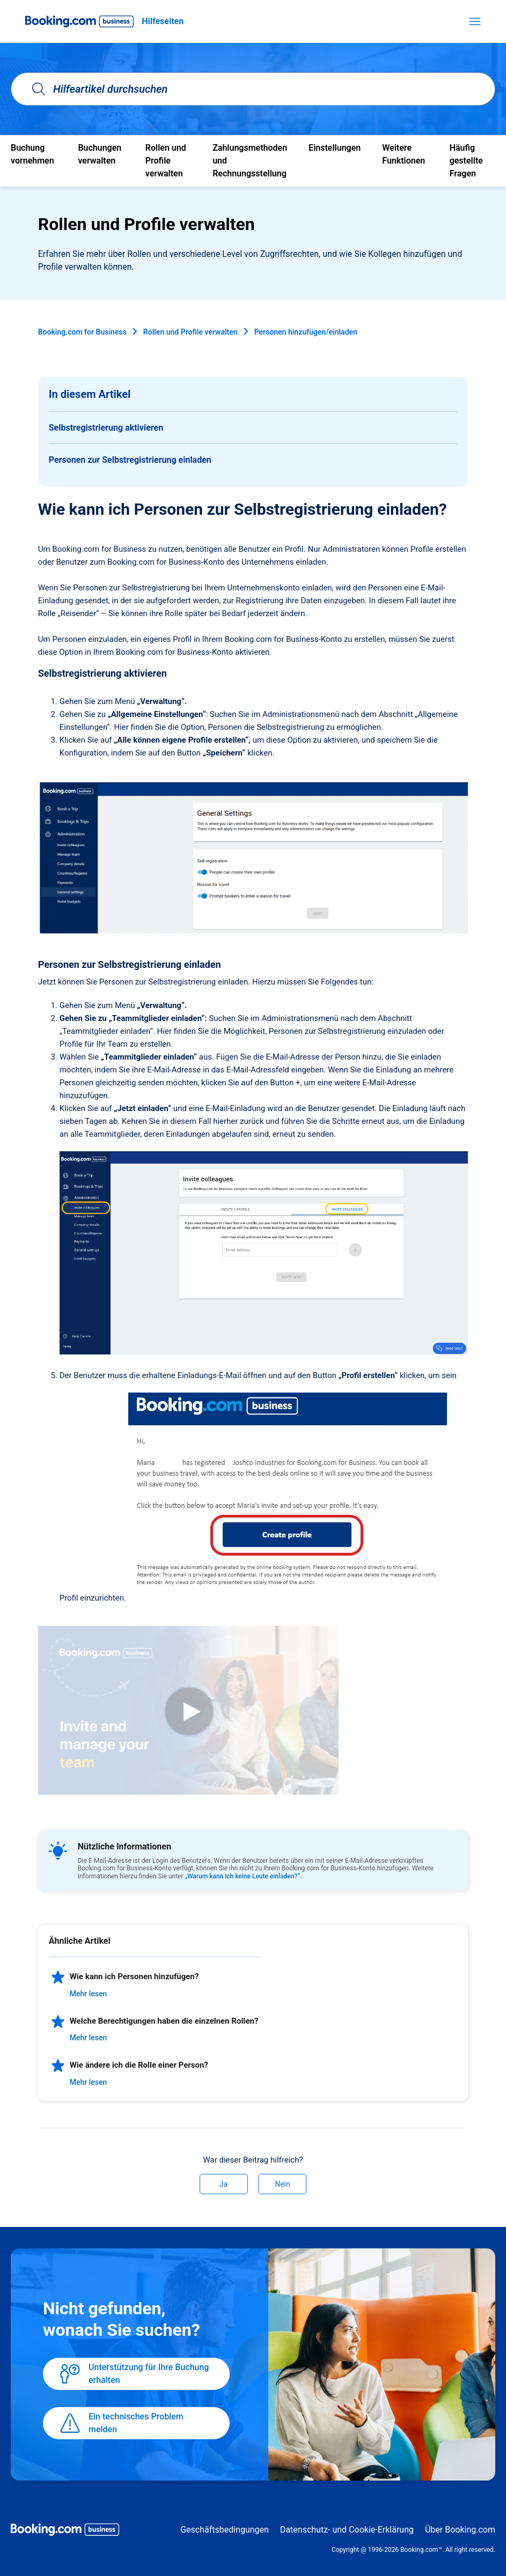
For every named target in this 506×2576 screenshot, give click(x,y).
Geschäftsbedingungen (224, 2530)
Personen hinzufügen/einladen (305, 332)
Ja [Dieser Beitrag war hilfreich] (223, 2184)
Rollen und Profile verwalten (190, 332)
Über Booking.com (460, 2530)
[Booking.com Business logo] (65, 2531)
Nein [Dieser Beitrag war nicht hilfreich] (282, 2184)
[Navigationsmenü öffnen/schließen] (475, 21)
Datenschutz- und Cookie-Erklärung (347, 2530)
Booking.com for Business (82, 332)
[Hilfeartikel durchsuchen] (253, 89)
